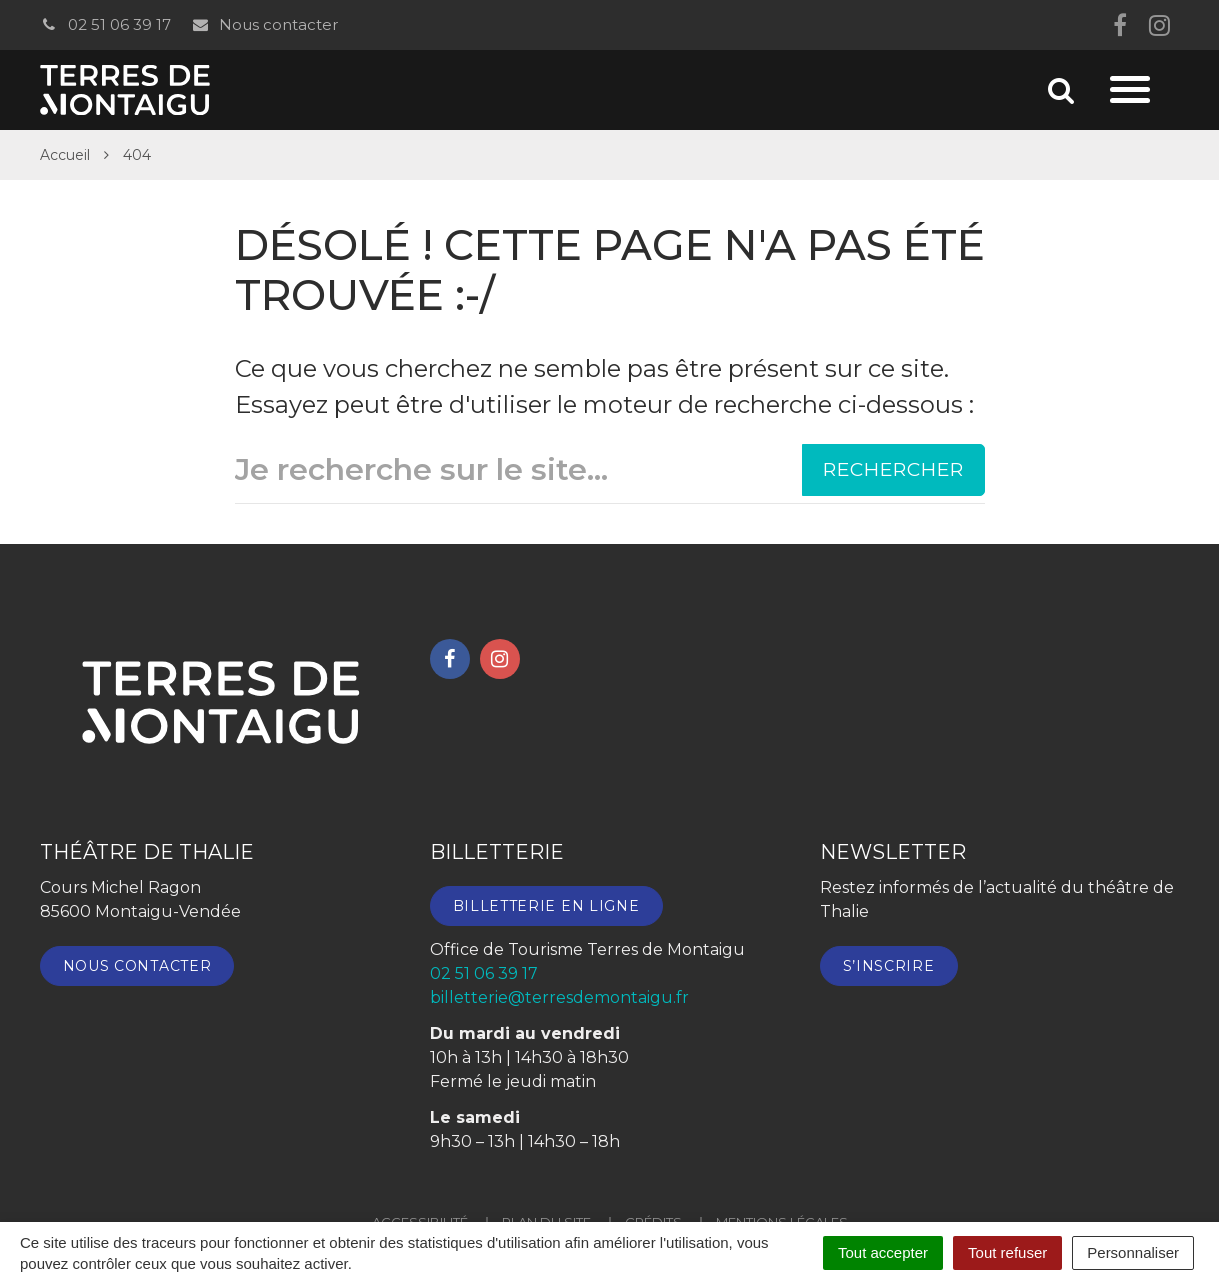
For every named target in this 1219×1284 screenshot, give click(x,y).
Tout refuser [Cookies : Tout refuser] (1007, 1252)
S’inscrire (889, 966)
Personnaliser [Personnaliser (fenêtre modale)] (1133, 1252)
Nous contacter (264, 24)
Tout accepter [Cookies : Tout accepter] (883, 1252)
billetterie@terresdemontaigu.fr (559, 997)
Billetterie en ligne (546, 906)
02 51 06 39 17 (105, 24)
